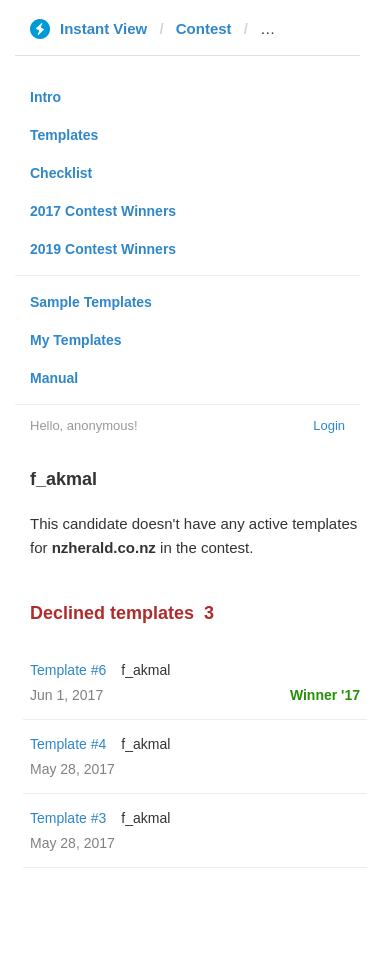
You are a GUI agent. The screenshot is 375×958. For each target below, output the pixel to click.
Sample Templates (91, 302)
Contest (204, 28)
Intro (45, 97)
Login (329, 425)
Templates (64, 135)
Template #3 (68, 818)
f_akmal (145, 670)
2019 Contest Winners (103, 249)
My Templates (76, 340)
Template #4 (68, 744)
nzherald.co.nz (312, 28)
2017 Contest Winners (103, 211)
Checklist (61, 173)
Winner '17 (325, 695)
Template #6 (68, 670)
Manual (54, 378)
